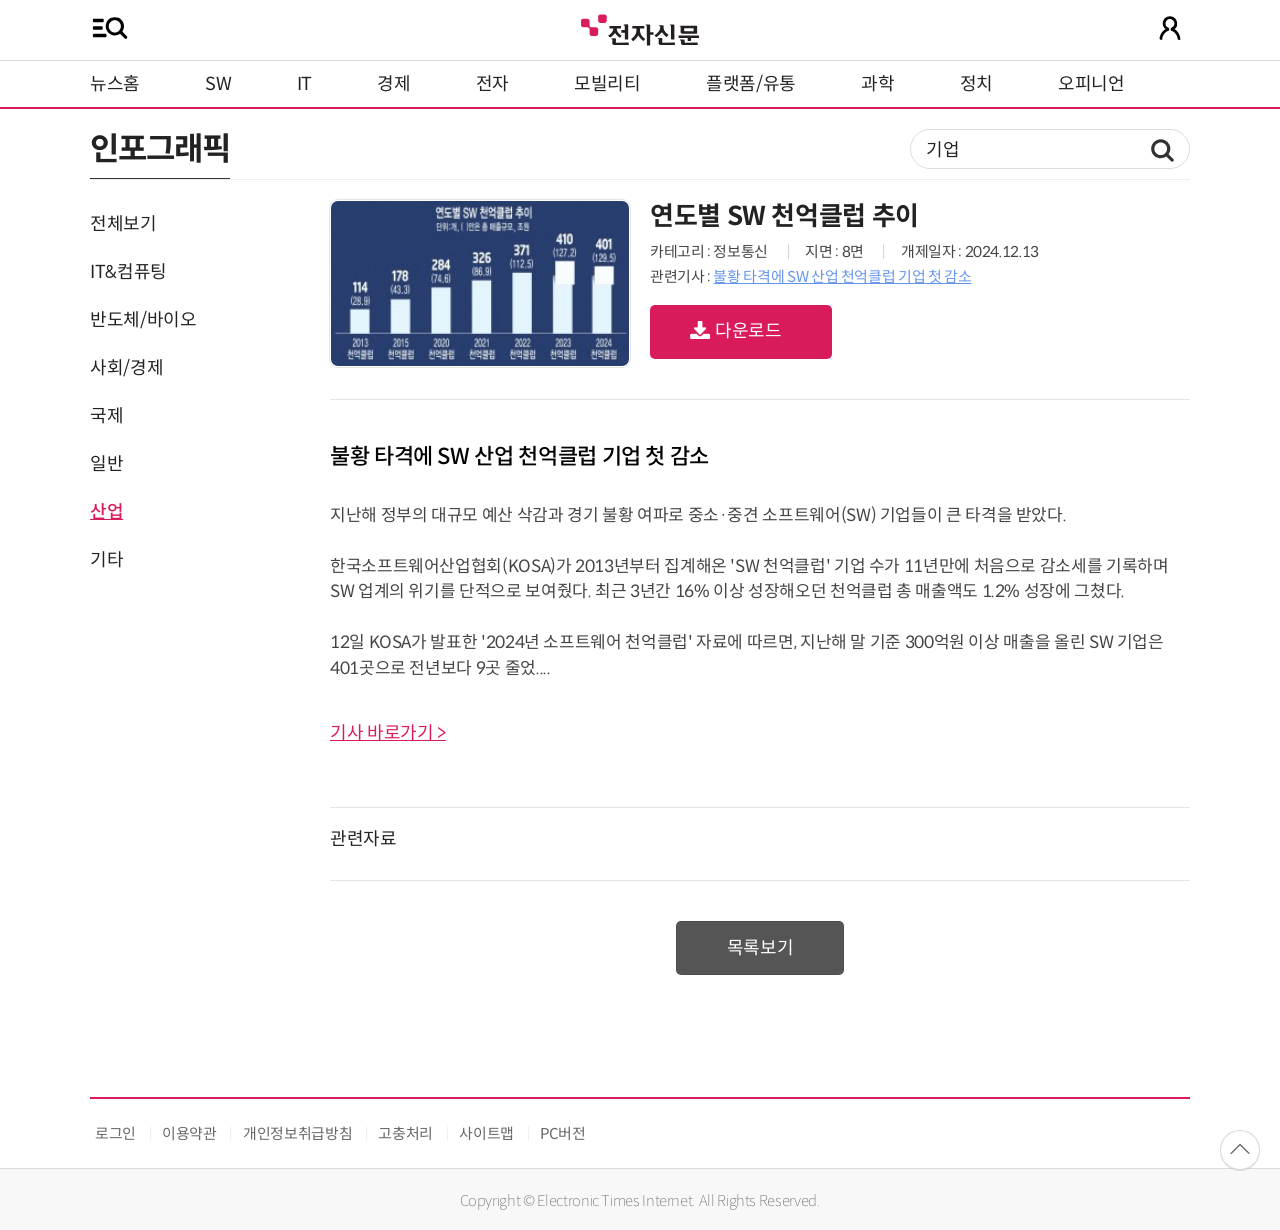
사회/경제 (126, 368)
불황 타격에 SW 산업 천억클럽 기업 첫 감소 (842, 276)
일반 (106, 464)
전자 (492, 84)
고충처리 (405, 1133)
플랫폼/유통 (751, 84)
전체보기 (123, 224)
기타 (106, 560)
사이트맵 (486, 1133)
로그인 (115, 1133)
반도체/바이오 (143, 320)
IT (304, 84)
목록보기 (760, 948)
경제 (393, 84)
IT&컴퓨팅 (128, 272)
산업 (106, 512)
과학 (877, 84)
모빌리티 (607, 84)
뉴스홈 (115, 84)
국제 (106, 416)
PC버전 (563, 1133)
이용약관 (189, 1133)
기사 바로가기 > (388, 733)
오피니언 (1091, 84)
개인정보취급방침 (297, 1133)
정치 (976, 84)
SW (218, 84)
